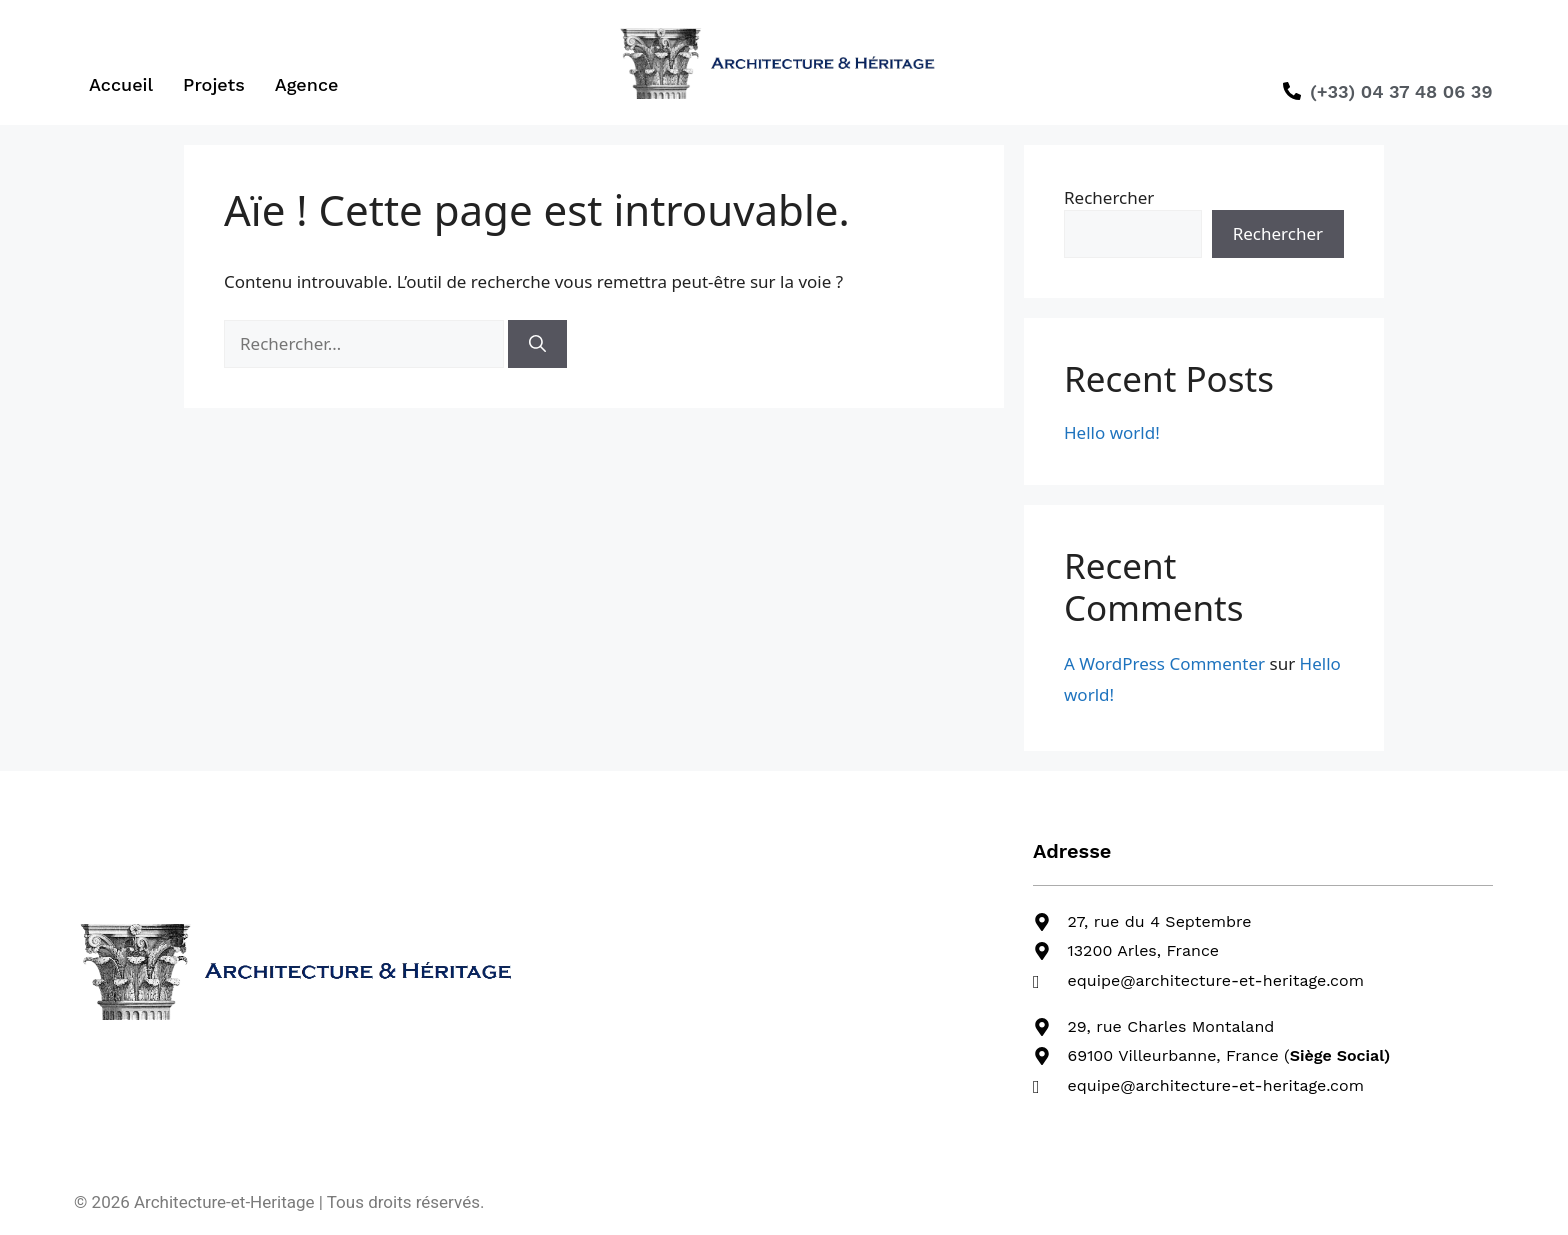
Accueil (121, 84)
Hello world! (1112, 432)
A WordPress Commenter (1164, 663)
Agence (307, 84)
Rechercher (1109, 197)
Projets (214, 84)
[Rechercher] (537, 344)
